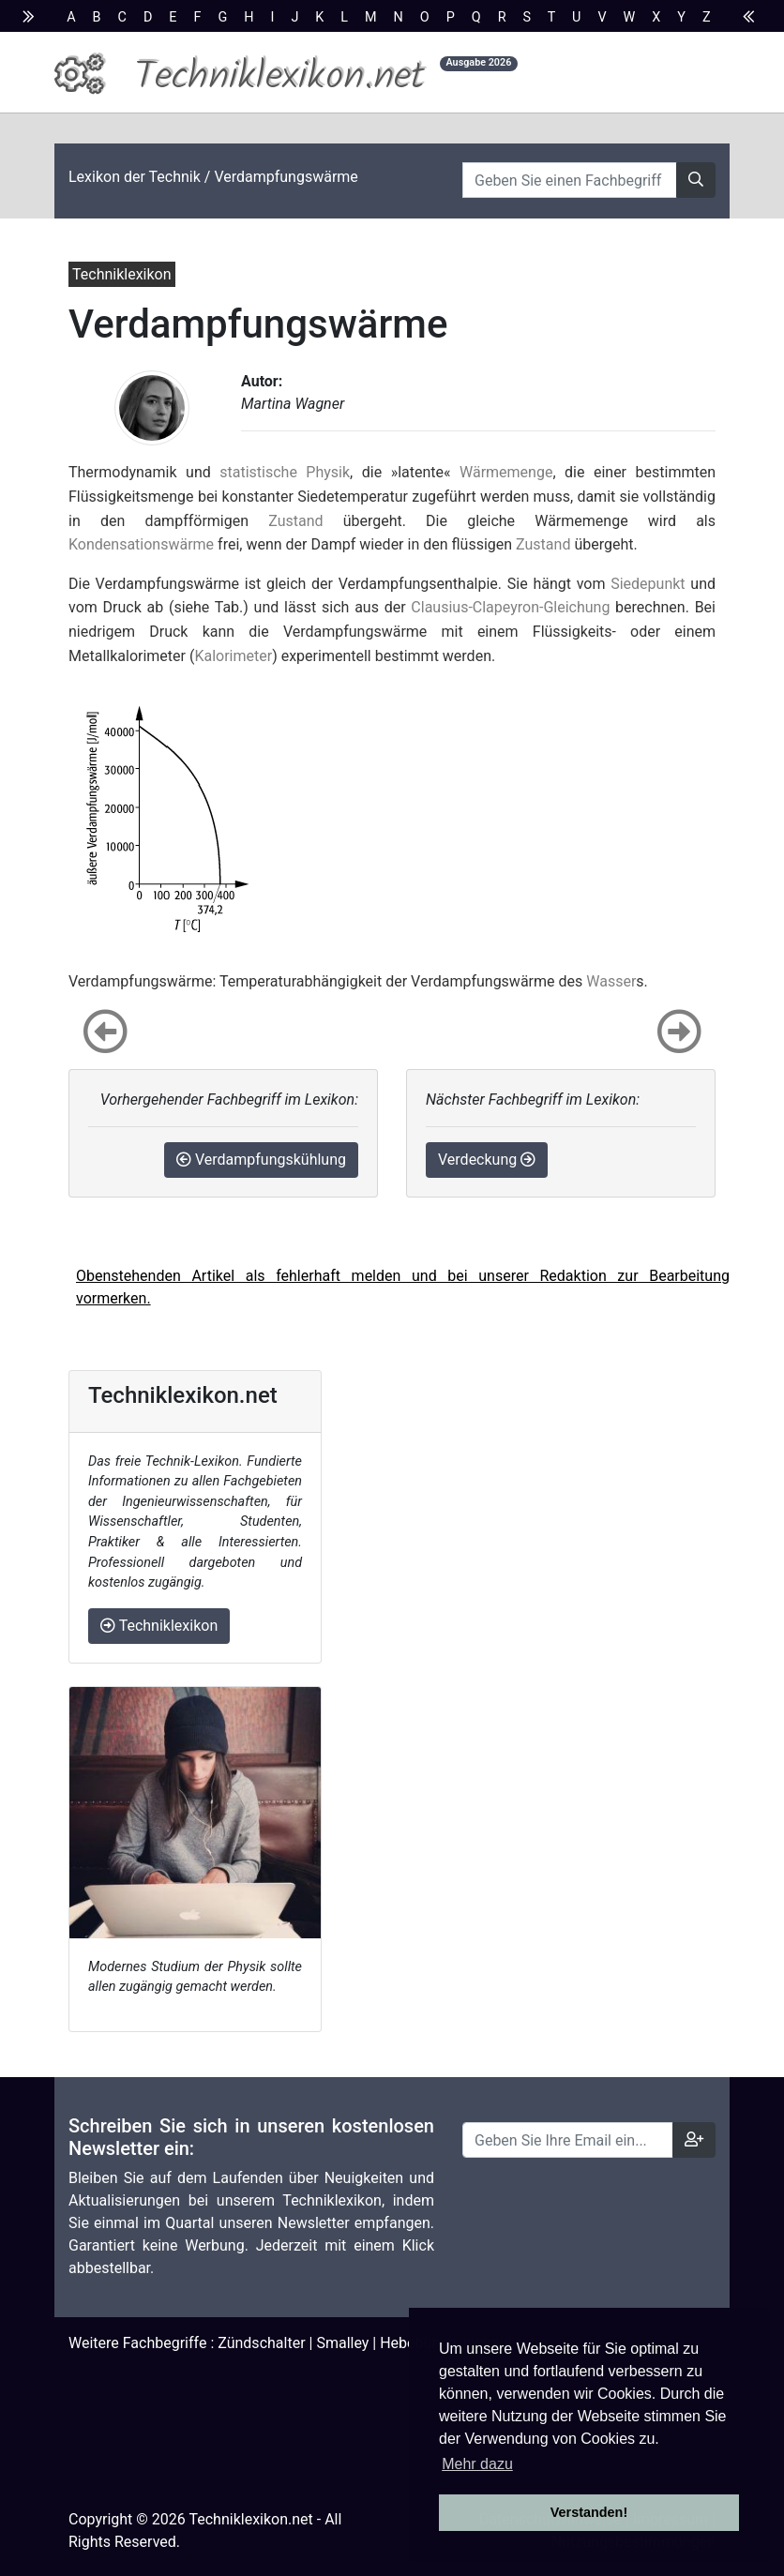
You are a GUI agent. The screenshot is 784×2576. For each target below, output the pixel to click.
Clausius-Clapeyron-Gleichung (510, 607)
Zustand (295, 521)
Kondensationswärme (141, 544)
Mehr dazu (477, 2464)
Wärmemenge (506, 472)
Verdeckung (486, 1159)
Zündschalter (261, 2343)
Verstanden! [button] (588, 2512)
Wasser (611, 981)
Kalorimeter (233, 656)
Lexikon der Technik (134, 177)
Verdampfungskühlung (261, 1159)
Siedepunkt (648, 584)
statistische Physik (284, 472)
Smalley (342, 2343)
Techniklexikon (159, 1625)
